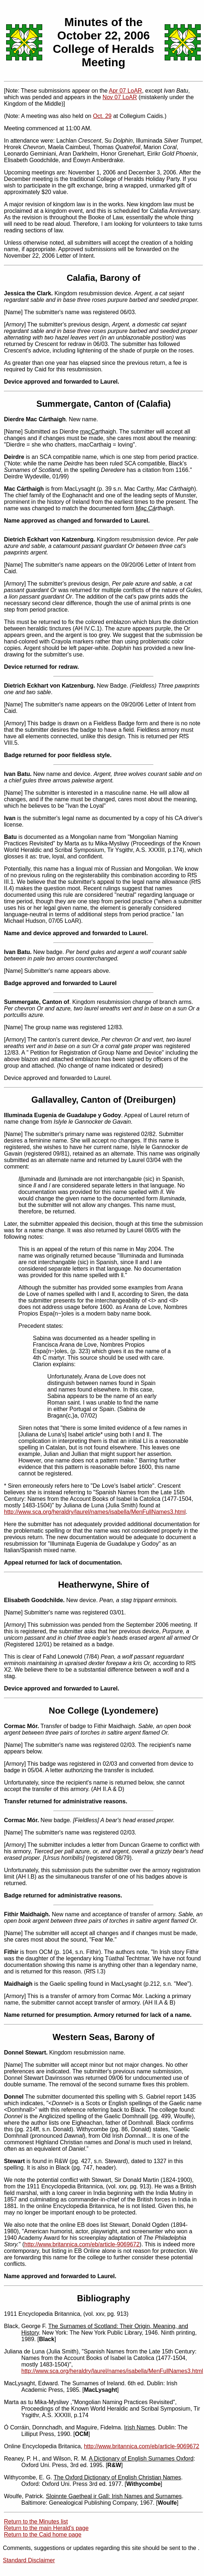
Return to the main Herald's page (46, 2528)
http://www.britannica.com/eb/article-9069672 (81, 2244)
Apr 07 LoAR (125, 91)
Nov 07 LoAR (120, 97)
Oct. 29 (102, 116)
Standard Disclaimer (29, 2560)
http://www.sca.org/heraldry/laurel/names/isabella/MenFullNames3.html (95, 1512)
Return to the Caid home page (42, 2534)
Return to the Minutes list (36, 2521)
